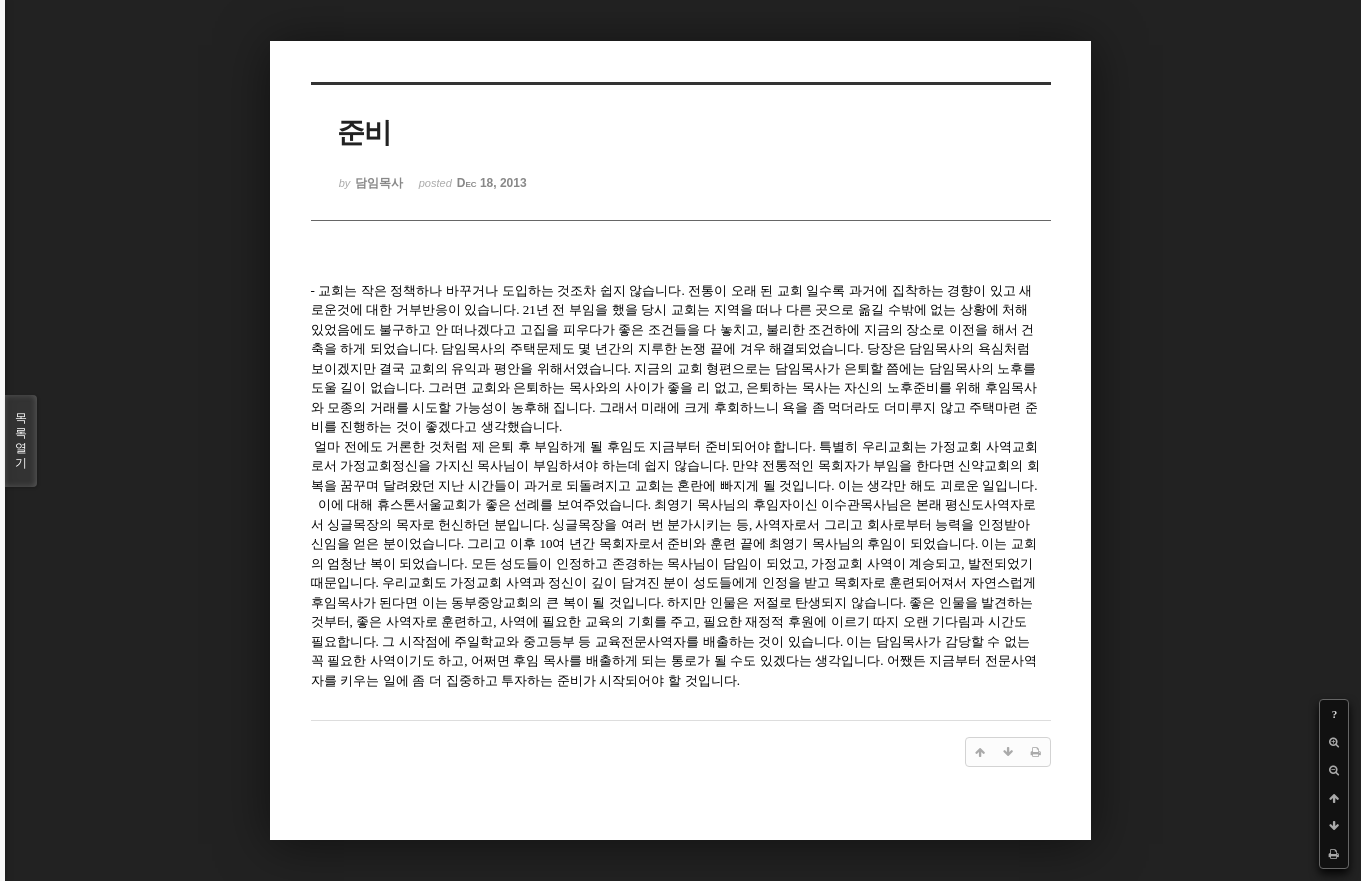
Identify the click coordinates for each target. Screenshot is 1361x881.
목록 (21, 441)
